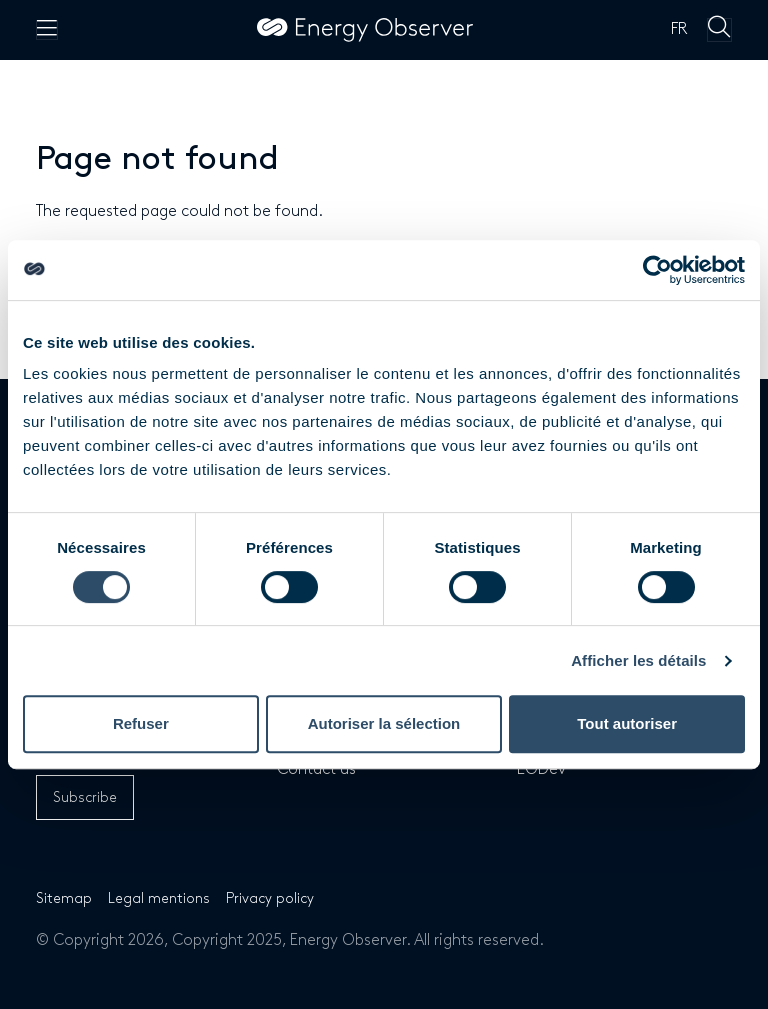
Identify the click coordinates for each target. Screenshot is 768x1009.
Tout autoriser (627, 723)
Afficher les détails (638, 660)
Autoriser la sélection (384, 723)
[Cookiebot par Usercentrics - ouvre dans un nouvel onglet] (657, 270)
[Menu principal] (47, 30)
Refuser (141, 723)
